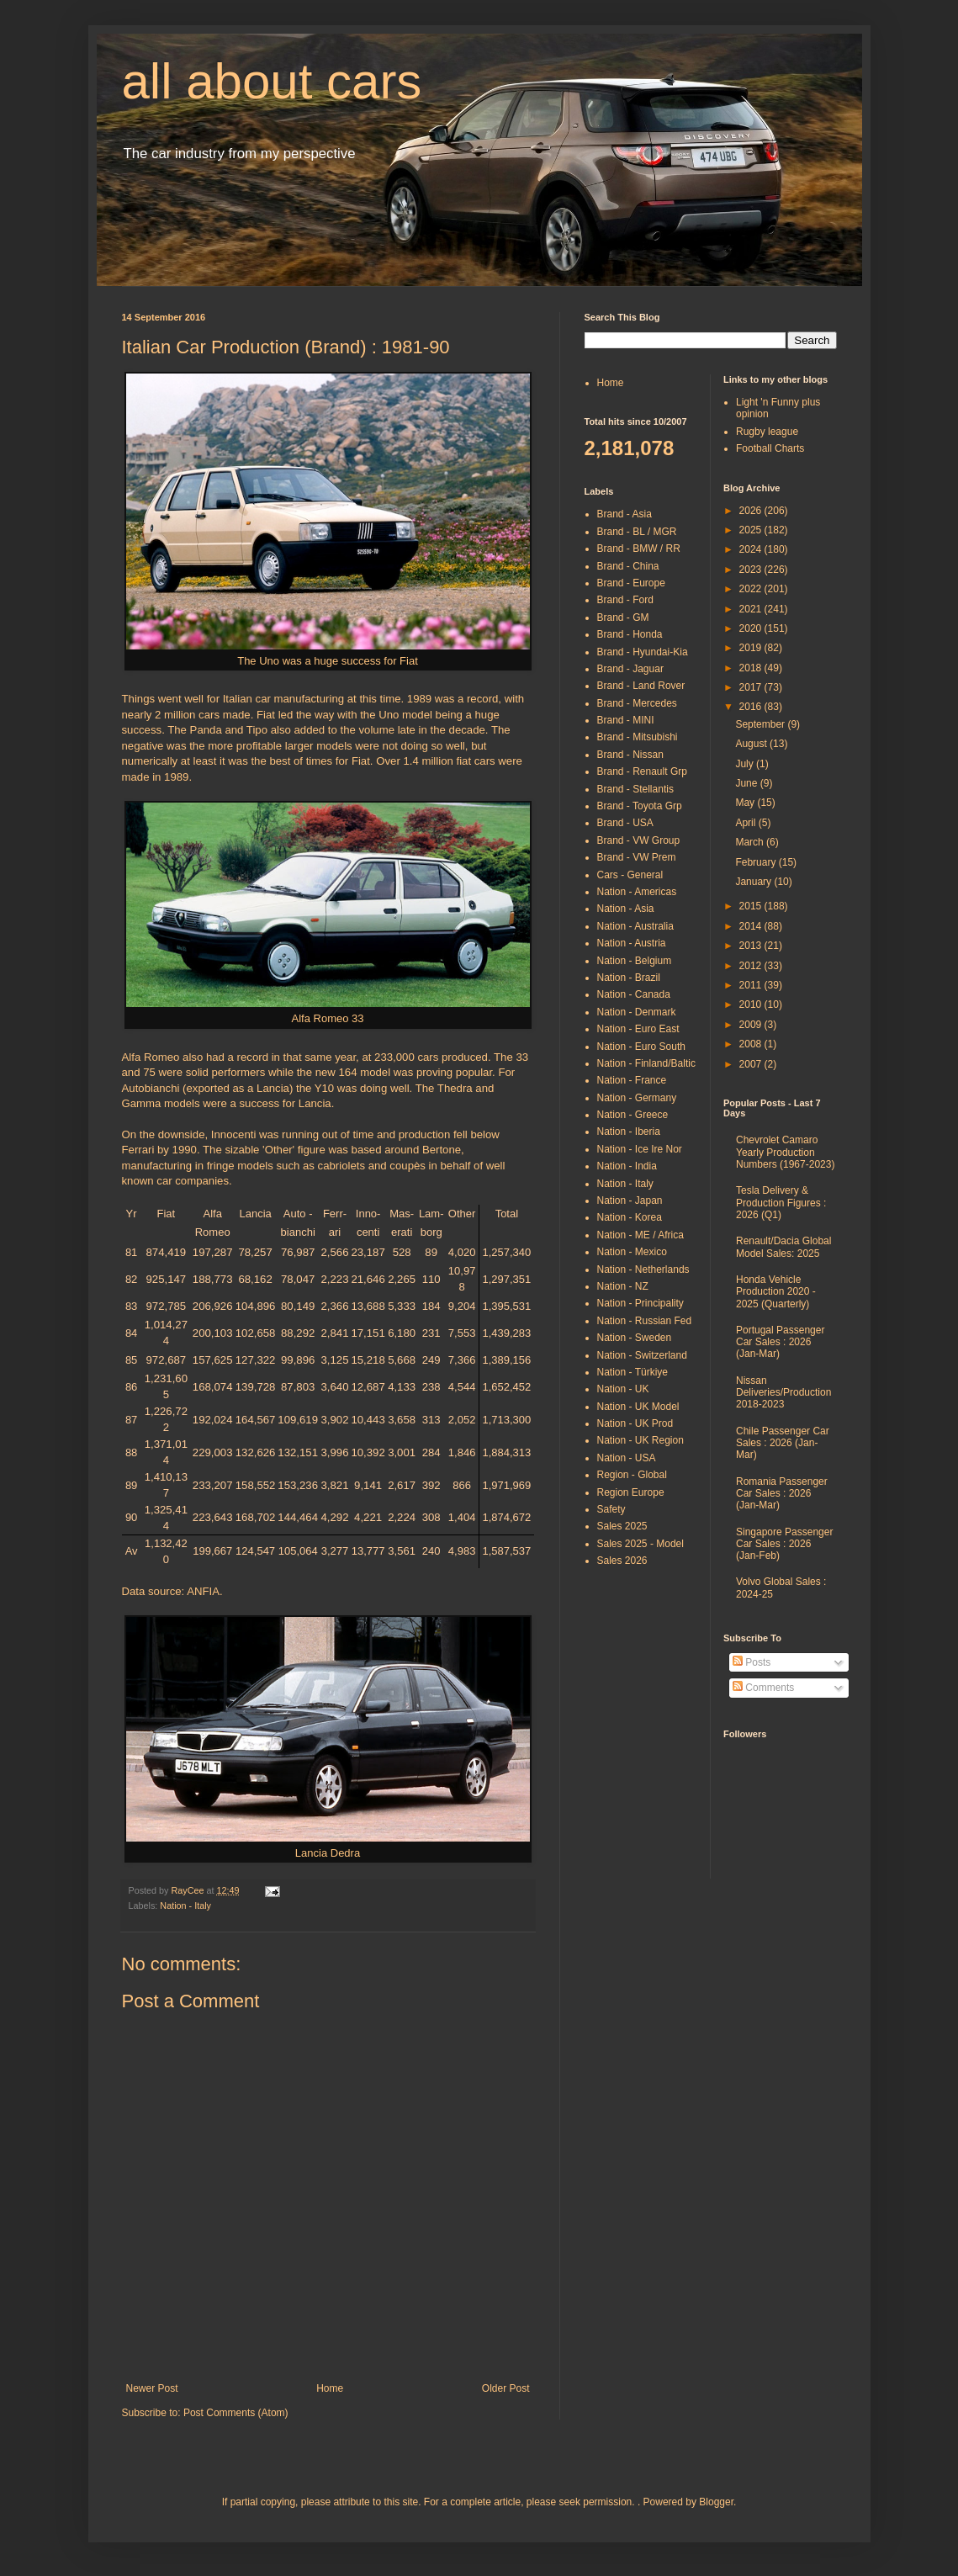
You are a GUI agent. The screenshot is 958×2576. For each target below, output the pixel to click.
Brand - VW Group (638, 840)
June (747, 783)
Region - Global (632, 1475)
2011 (752, 985)
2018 (752, 668)
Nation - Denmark (636, 1012)
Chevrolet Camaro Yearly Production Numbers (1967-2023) (785, 1152)
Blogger (716, 2502)
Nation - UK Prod (635, 1423)
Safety (611, 1509)
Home (329, 2388)
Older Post (506, 2388)
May (746, 802)
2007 (752, 1064)
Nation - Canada (633, 994)
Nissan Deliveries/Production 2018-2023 (783, 1393)
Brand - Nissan (630, 755)
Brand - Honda (630, 634)
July (745, 764)
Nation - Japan (630, 1200)
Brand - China (628, 566)
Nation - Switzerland (642, 1355)
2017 (752, 687)
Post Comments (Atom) (235, 2413)
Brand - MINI (625, 720)
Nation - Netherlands (643, 1269)
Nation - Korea (629, 1217)
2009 (752, 1025)
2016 (752, 707)
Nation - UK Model (638, 1407)
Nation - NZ (622, 1286)
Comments (763, 1687)
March (750, 842)
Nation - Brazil (628, 977)
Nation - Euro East (638, 1029)
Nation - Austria (631, 943)
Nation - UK (623, 1389)
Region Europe (630, 1492)
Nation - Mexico (632, 1252)
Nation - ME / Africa (640, 1235)
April (746, 823)
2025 (752, 530)
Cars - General (630, 875)
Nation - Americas (637, 892)
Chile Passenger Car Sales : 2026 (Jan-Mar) (782, 1443)
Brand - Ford (625, 600)
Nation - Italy (185, 1905)
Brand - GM (623, 617)
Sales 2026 (622, 1560)
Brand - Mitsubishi (637, 737)
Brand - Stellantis (635, 789)
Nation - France (632, 1080)
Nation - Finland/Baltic (646, 1063)
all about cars (272, 81)
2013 (752, 945)
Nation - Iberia (628, 1131)
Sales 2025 (622, 1526)
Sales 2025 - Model (640, 1544)
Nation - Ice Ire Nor (639, 1149)
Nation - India (627, 1166)
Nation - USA (626, 1458)
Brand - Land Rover (641, 686)
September (761, 724)
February (756, 862)
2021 (752, 609)
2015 (752, 906)
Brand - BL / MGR (637, 532)
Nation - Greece (633, 1115)
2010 (752, 1004)
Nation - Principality (640, 1303)
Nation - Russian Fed (644, 1321)
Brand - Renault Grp (642, 771)
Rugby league (767, 431)
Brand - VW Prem (636, 857)
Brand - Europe (631, 583)
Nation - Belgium (634, 961)
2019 (752, 648)
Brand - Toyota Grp (639, 806)
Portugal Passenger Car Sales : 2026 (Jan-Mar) (780, 1342)
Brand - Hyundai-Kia (642, 652)
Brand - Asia (624, 514)
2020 (752, 628)
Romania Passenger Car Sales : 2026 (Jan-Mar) (782, 1494)
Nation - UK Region (640, 1440)
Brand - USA (625, 823)
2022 (752, 589)
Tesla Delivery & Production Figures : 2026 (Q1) (781, 1203)
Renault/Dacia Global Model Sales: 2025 (783, 1247)
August (752, 744)
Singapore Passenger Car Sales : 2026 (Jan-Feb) (784, 1544)
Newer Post (152, 2388)
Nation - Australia (635, 926)
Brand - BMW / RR (638, 548)
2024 (752, 549)
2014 (752, 926)
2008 (752, 1044)
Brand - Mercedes (637, 703)
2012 (752, 966)
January (754, 882)
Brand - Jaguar (630, 669)
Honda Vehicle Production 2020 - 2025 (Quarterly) (776, 1292)
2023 (752, 569)
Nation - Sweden (634, 1338)
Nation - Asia (625, 908)
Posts (751, 1662)
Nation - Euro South (641, 1046)
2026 (752, 511)
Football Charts (770, 448)
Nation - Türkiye (632, 1372)
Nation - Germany (637, 1098)
